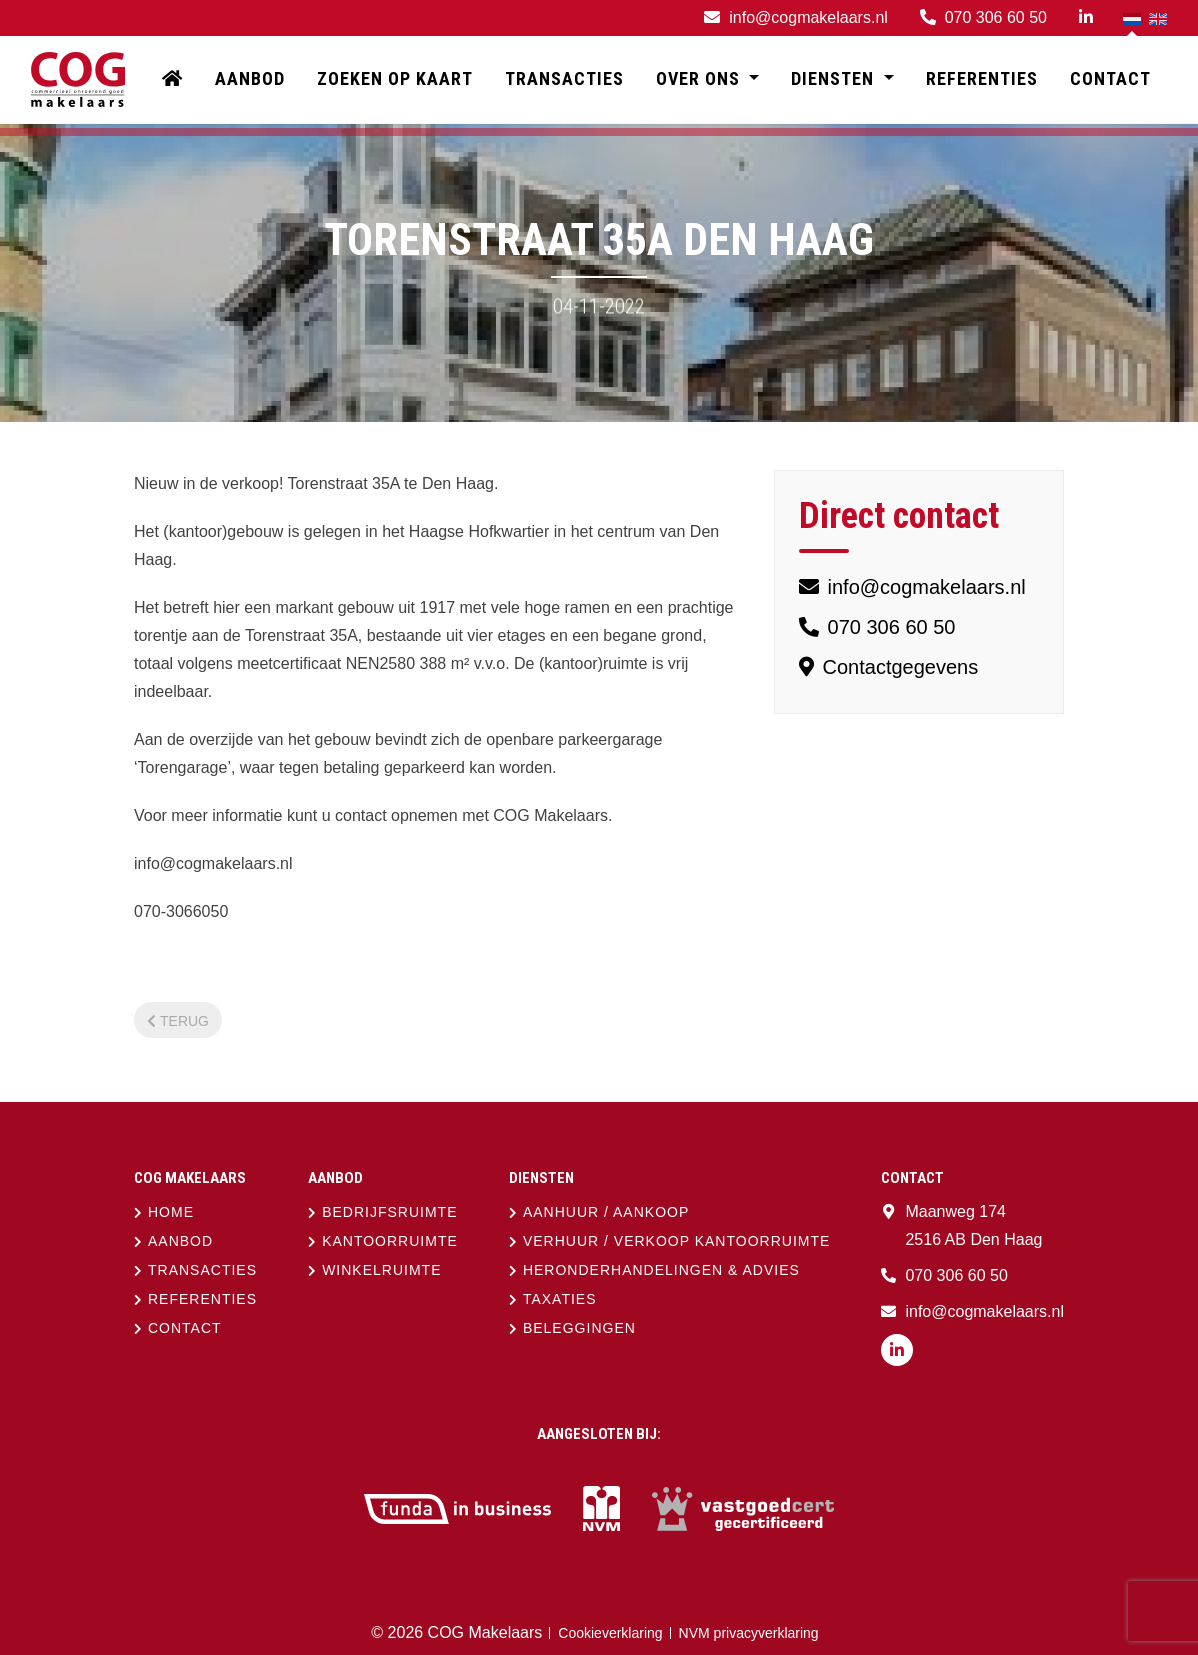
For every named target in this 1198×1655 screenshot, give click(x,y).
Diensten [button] (835, 80)
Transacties (564, 80)
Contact (1110, 80)
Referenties (982, 80)
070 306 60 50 (877, 627)
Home (171, 1212)
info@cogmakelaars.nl (912, 587)
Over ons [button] (700, 80)
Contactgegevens (888, 667)
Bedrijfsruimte (389, 1212)
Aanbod (250, 80)
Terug (178, 1021)
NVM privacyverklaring (749, 1633)
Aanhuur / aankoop (606, 1212)
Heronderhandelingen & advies (661, 1270)
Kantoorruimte (390, 1241)
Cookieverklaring (610, 1633)
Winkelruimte (381, 1270)
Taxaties (560, 1299)
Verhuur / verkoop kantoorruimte (676, 1241)
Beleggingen (579, 1328)
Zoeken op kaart (395, 80)
